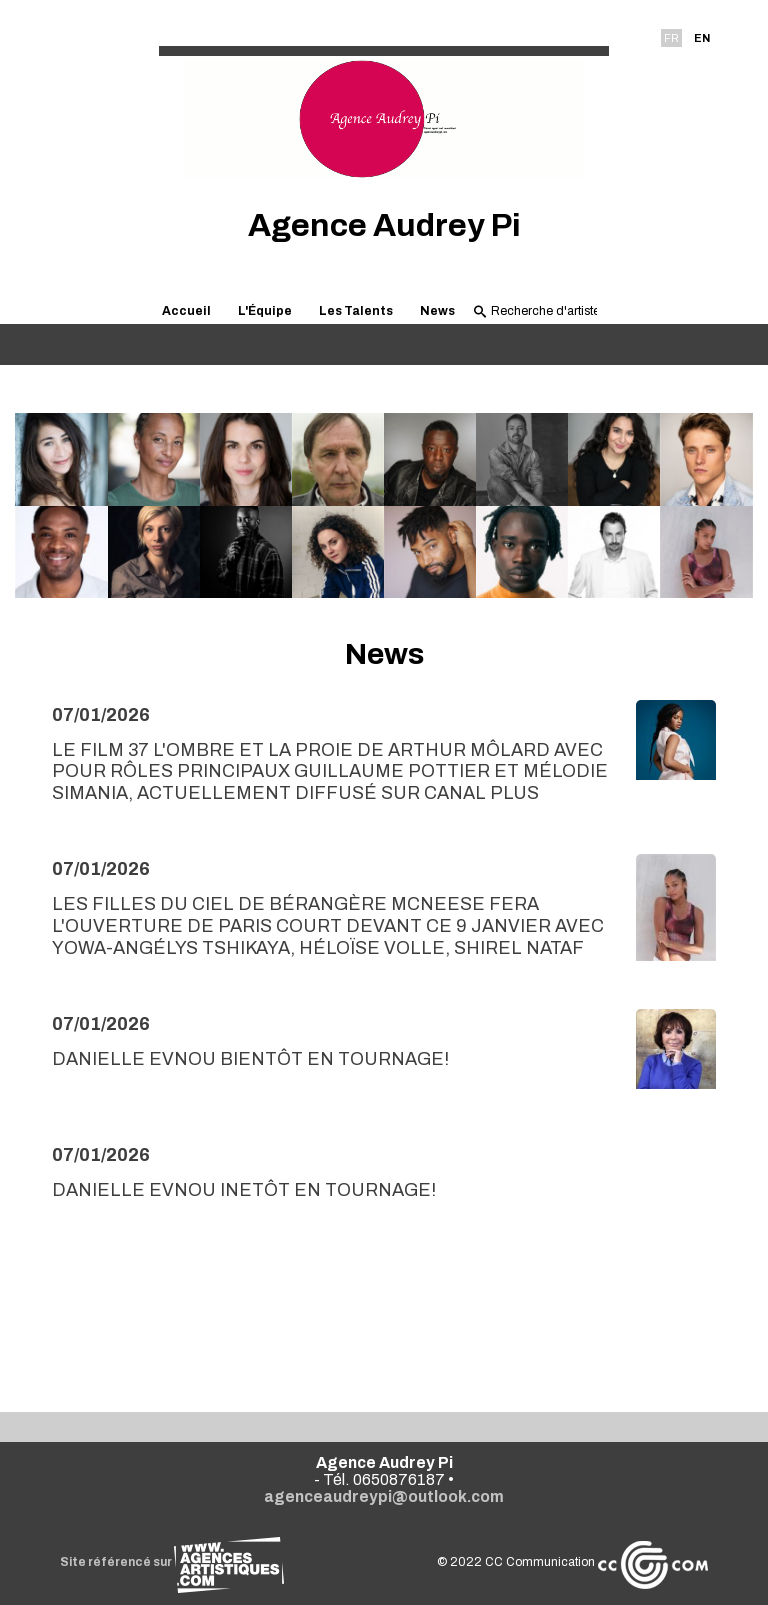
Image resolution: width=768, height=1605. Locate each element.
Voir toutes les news (384, 1319)
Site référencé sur (172, 1562)
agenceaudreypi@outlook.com (384, 1496)
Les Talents (356, 311)
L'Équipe (265, 311)
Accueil (186, 311)
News (437, 311)
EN (702, 38)
